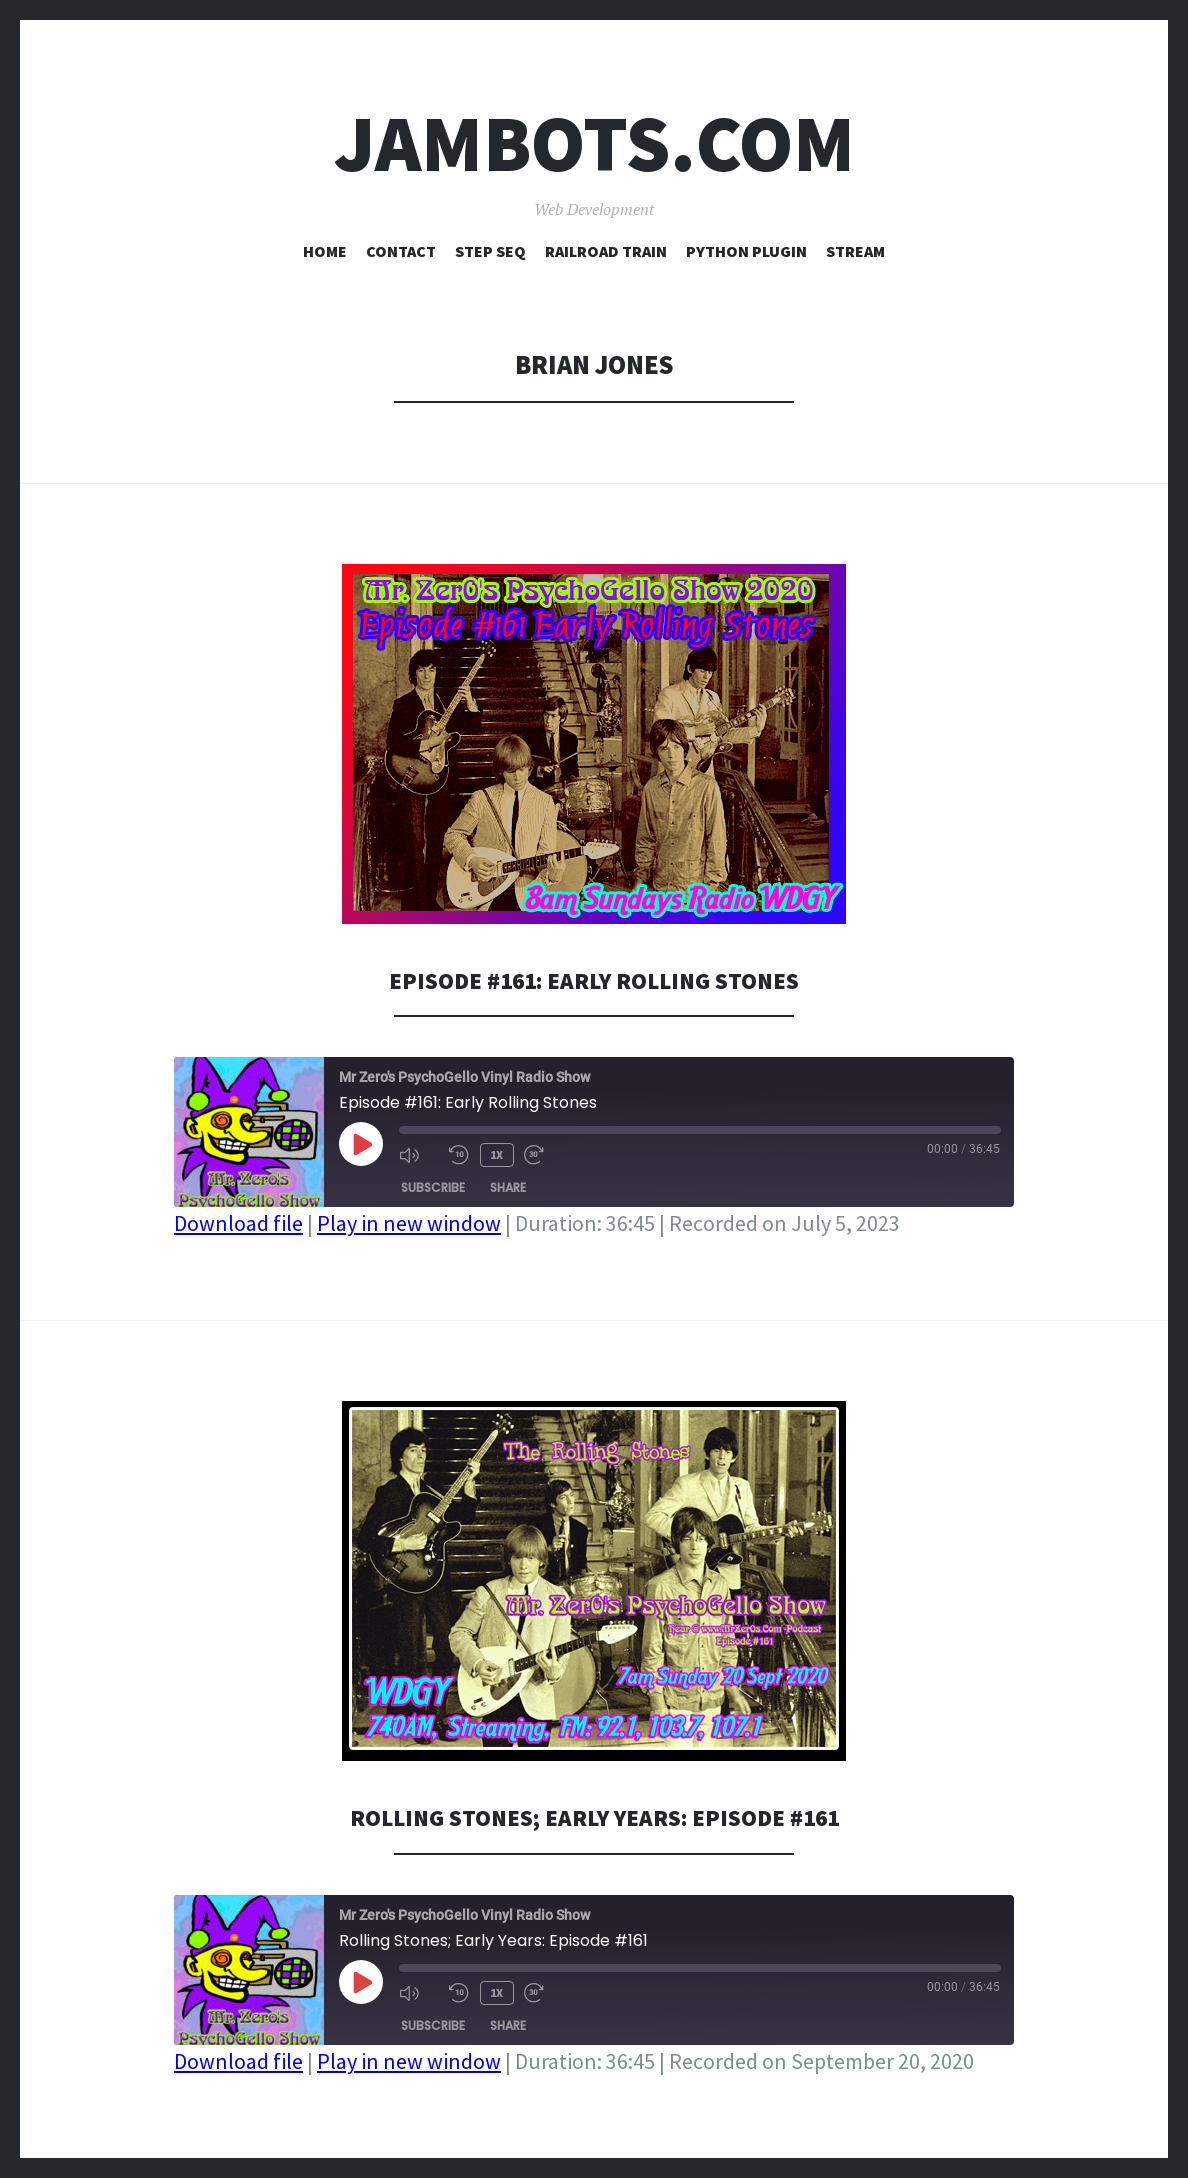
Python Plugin (746, 251)
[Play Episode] (361, 1144)
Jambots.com (594, 143)
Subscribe (433, 1185)
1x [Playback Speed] (495, 1153)
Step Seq (490, 251)
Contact (401, 251)
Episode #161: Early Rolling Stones (594, 979)
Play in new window (409, 1223)
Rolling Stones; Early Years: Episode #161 (594, 1816)
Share (508, 1185)
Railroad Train (606, 251)
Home (325, 251)
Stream (855, 251)
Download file (238, 1223)
